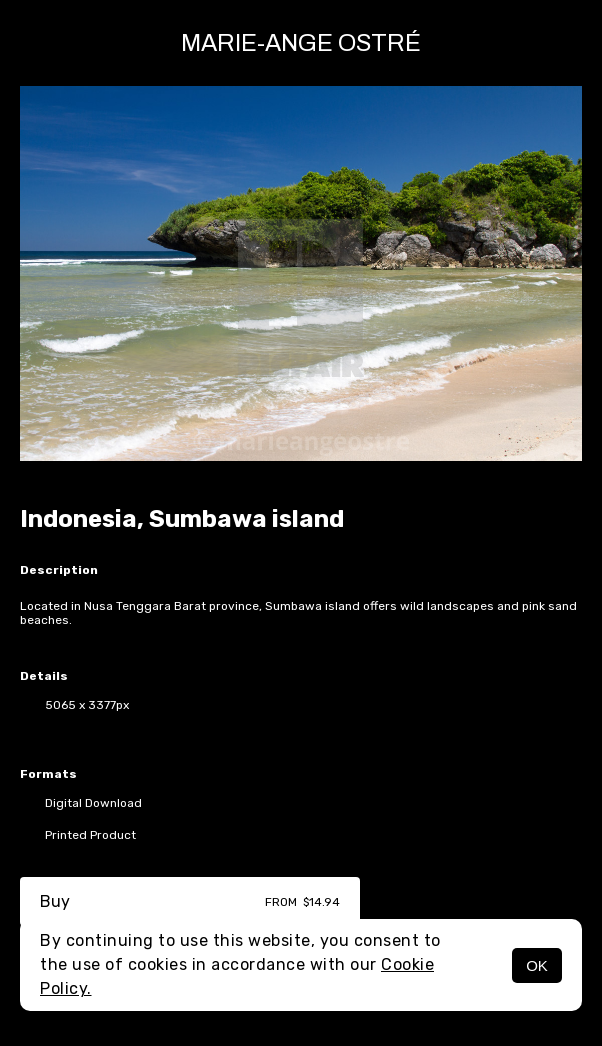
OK (537, 965)
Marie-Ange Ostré (301, 43)
